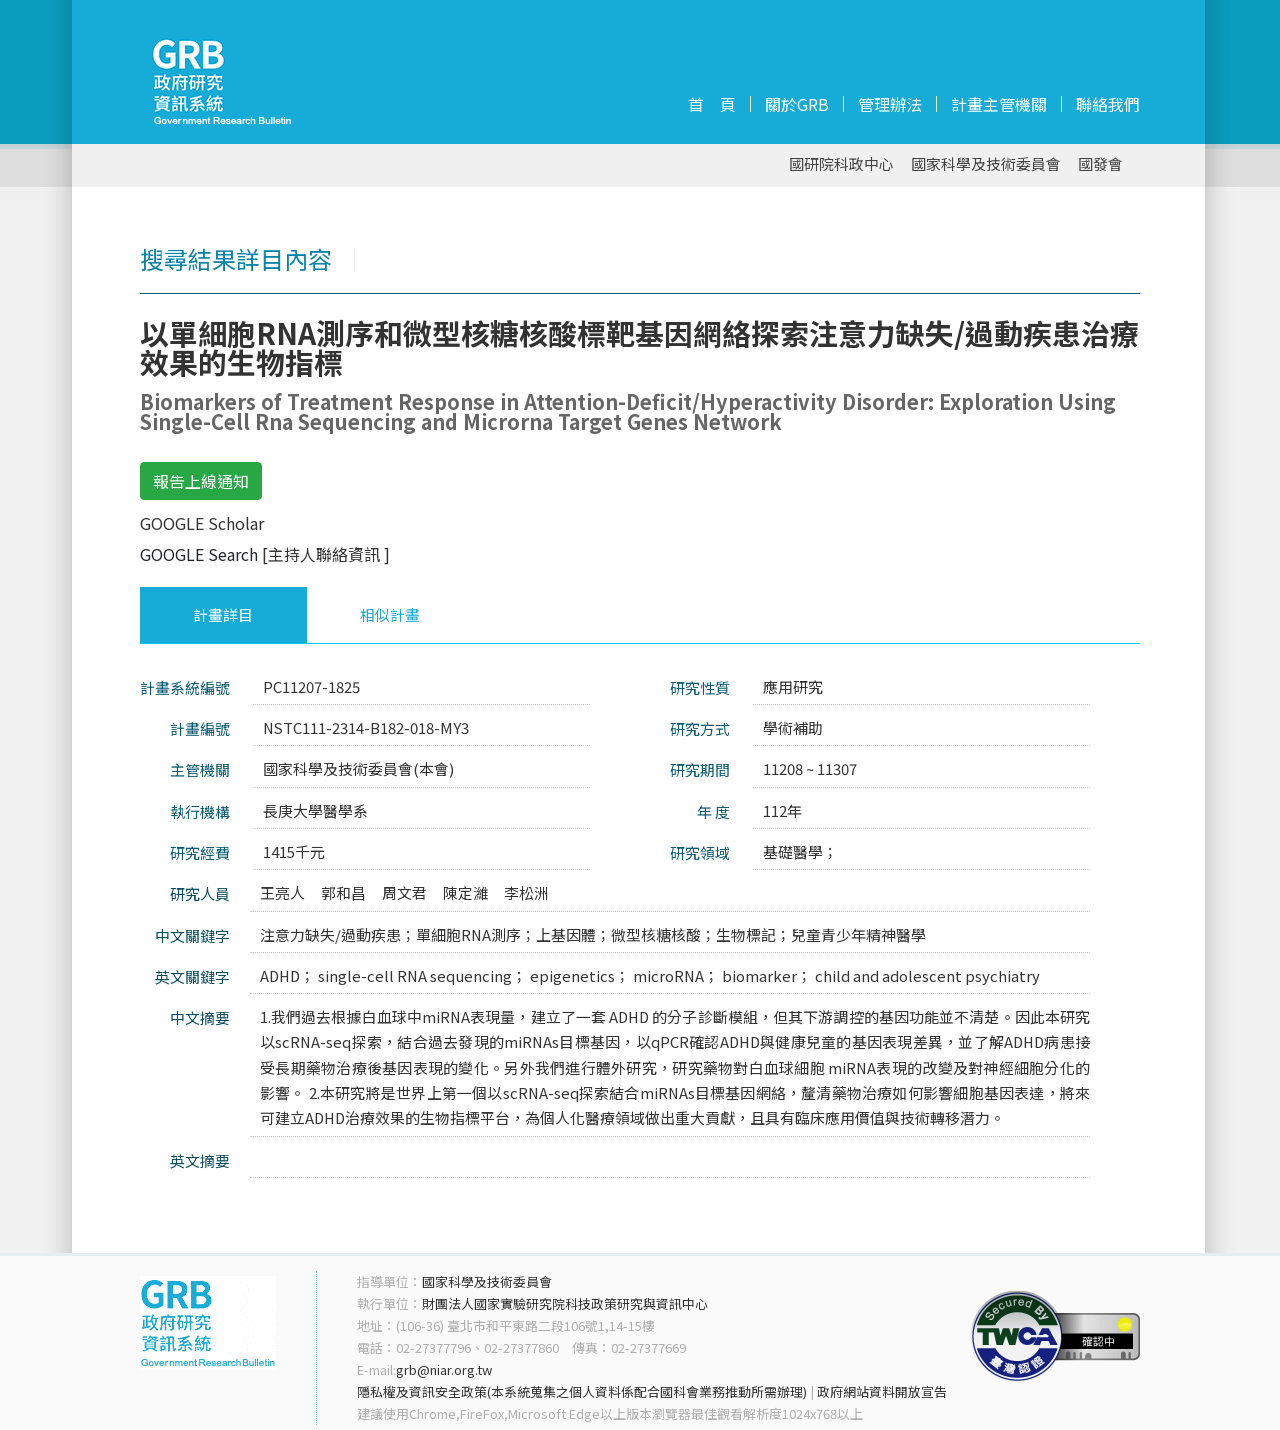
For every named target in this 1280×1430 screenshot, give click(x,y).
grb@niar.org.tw (444, 1369)
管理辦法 (890, 104)
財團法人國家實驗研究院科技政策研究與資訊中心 (565, 1303)
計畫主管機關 (999, 104)
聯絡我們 (1108, 104)
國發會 (1100, 164)
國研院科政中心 (841, 164)
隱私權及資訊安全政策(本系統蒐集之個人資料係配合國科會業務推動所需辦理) (582, 1391)
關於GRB (797, 104)
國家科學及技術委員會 (986, 164)
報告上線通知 (201, 481)
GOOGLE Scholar (202, 523)
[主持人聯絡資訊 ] (326, 554)
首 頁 (712, 104)
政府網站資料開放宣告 (882, 1391)
